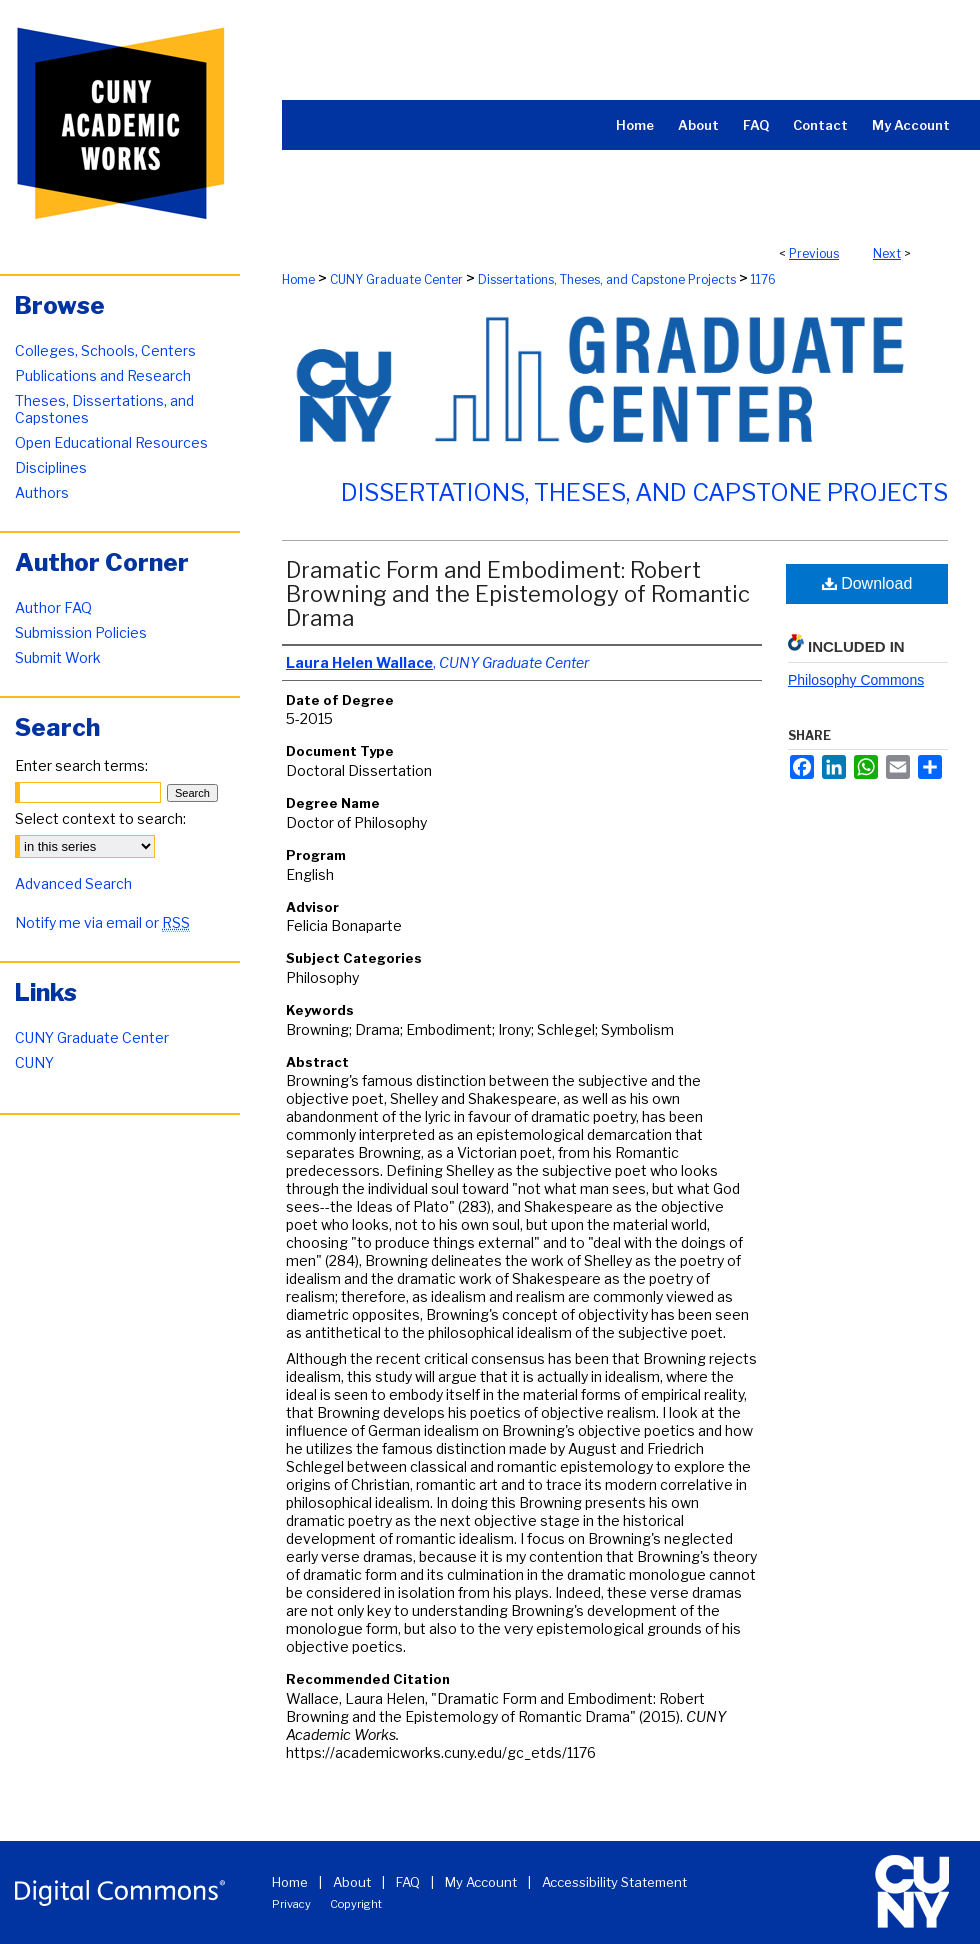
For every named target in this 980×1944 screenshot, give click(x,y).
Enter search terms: (81, 765)
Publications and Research (103, 375)
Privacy (291, 1904)
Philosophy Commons (856, 680)
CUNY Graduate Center (396, 279)
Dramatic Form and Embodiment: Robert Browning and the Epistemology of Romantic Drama (518, 594)
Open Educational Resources (111, 442)
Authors (42, 492)
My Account (481, 1882)
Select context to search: (100, 818)
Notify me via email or (102, 922)
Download (867, 583)
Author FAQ (53, 607)
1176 (763, 279)
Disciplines (51, 467)
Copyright (356, 1904)
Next (887, 253)
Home (298, 279)
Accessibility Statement (614, 1882)
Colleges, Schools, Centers (105, 350)
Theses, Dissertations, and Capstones (104, 409)
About (352, 1882)
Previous (814, 253)
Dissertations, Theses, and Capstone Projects (607, 279)
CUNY (34, 1062)
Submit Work (58, 657)
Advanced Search (73, 883)
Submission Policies (81, 632)
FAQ (408, 1882)
